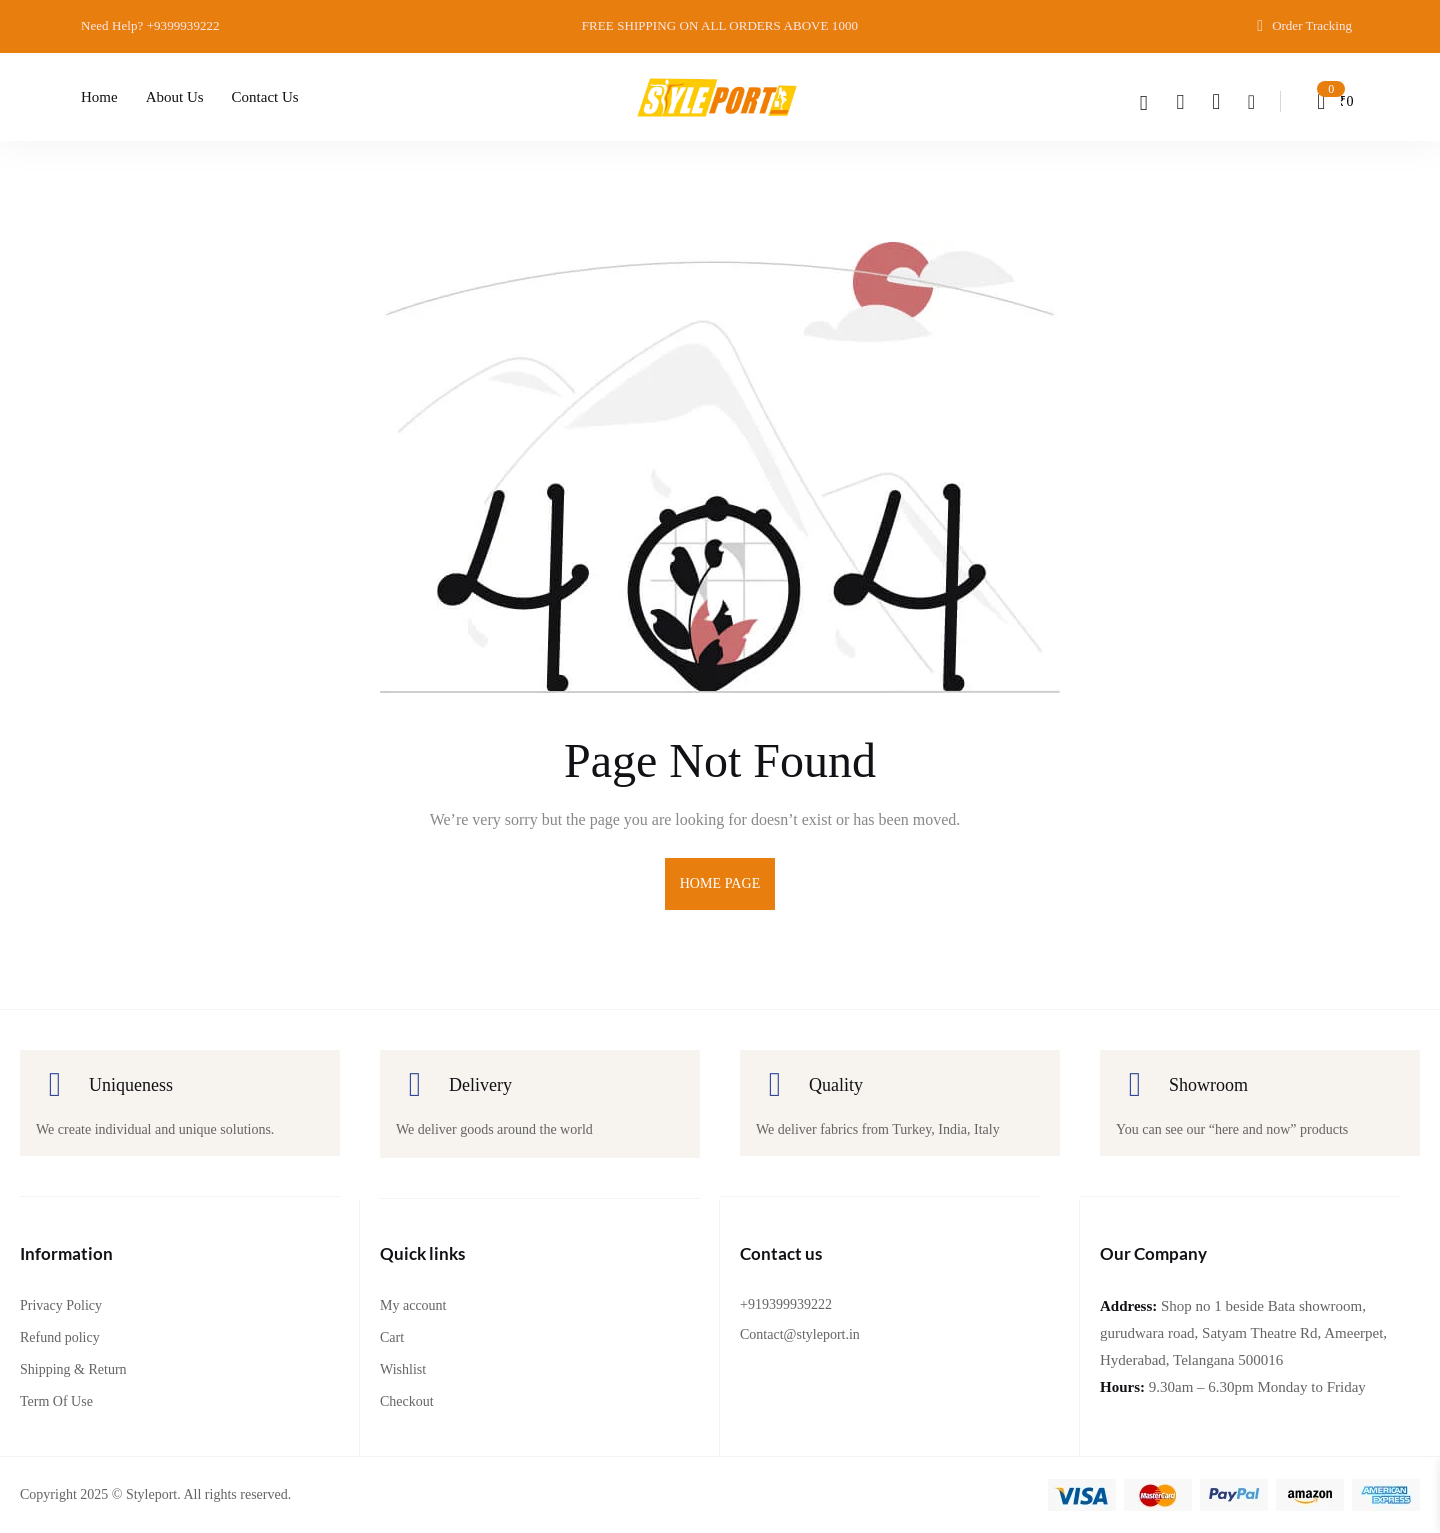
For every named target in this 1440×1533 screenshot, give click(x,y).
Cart (392, 1337)
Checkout (407, 1401)
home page (720, 883)
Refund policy (60, 1337)
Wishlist (403, 1369)
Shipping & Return (73, 1369)
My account (413, 1305)
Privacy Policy (61, 1305)
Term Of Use (56, 1401)
